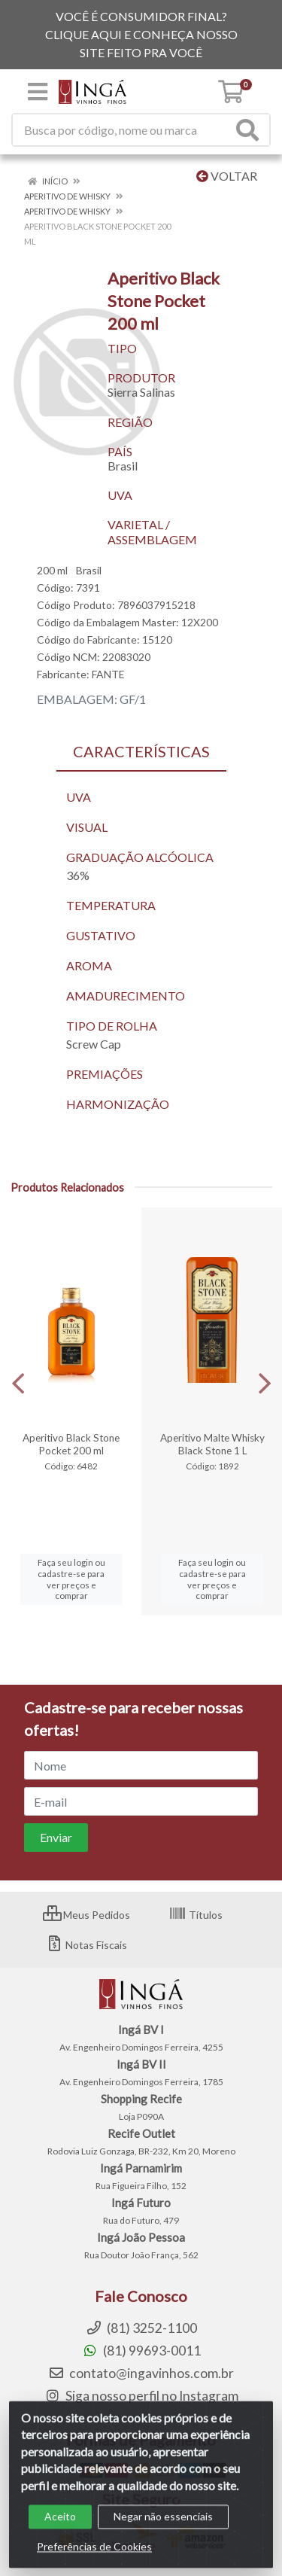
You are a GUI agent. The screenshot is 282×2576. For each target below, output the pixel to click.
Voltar (226, 176)
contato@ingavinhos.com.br (141, 2373)
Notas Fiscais (86, 1944)
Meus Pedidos (86, 1914)
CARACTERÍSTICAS (141, 751)
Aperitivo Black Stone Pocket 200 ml (71, 1444)
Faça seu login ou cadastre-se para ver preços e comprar (71, 1578)
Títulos (195, 1914)
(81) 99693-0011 (141, 2350)
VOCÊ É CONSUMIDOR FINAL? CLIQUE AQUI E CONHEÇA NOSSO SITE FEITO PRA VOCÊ (141, 34)
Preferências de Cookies (94, 2560)
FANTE (108, 674)
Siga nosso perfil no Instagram (141, 2396)
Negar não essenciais (163, 2530)
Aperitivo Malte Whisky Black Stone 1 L (212, 1444)
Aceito (60, 2530)
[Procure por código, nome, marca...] (122, 129)
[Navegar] (18, 1383)
